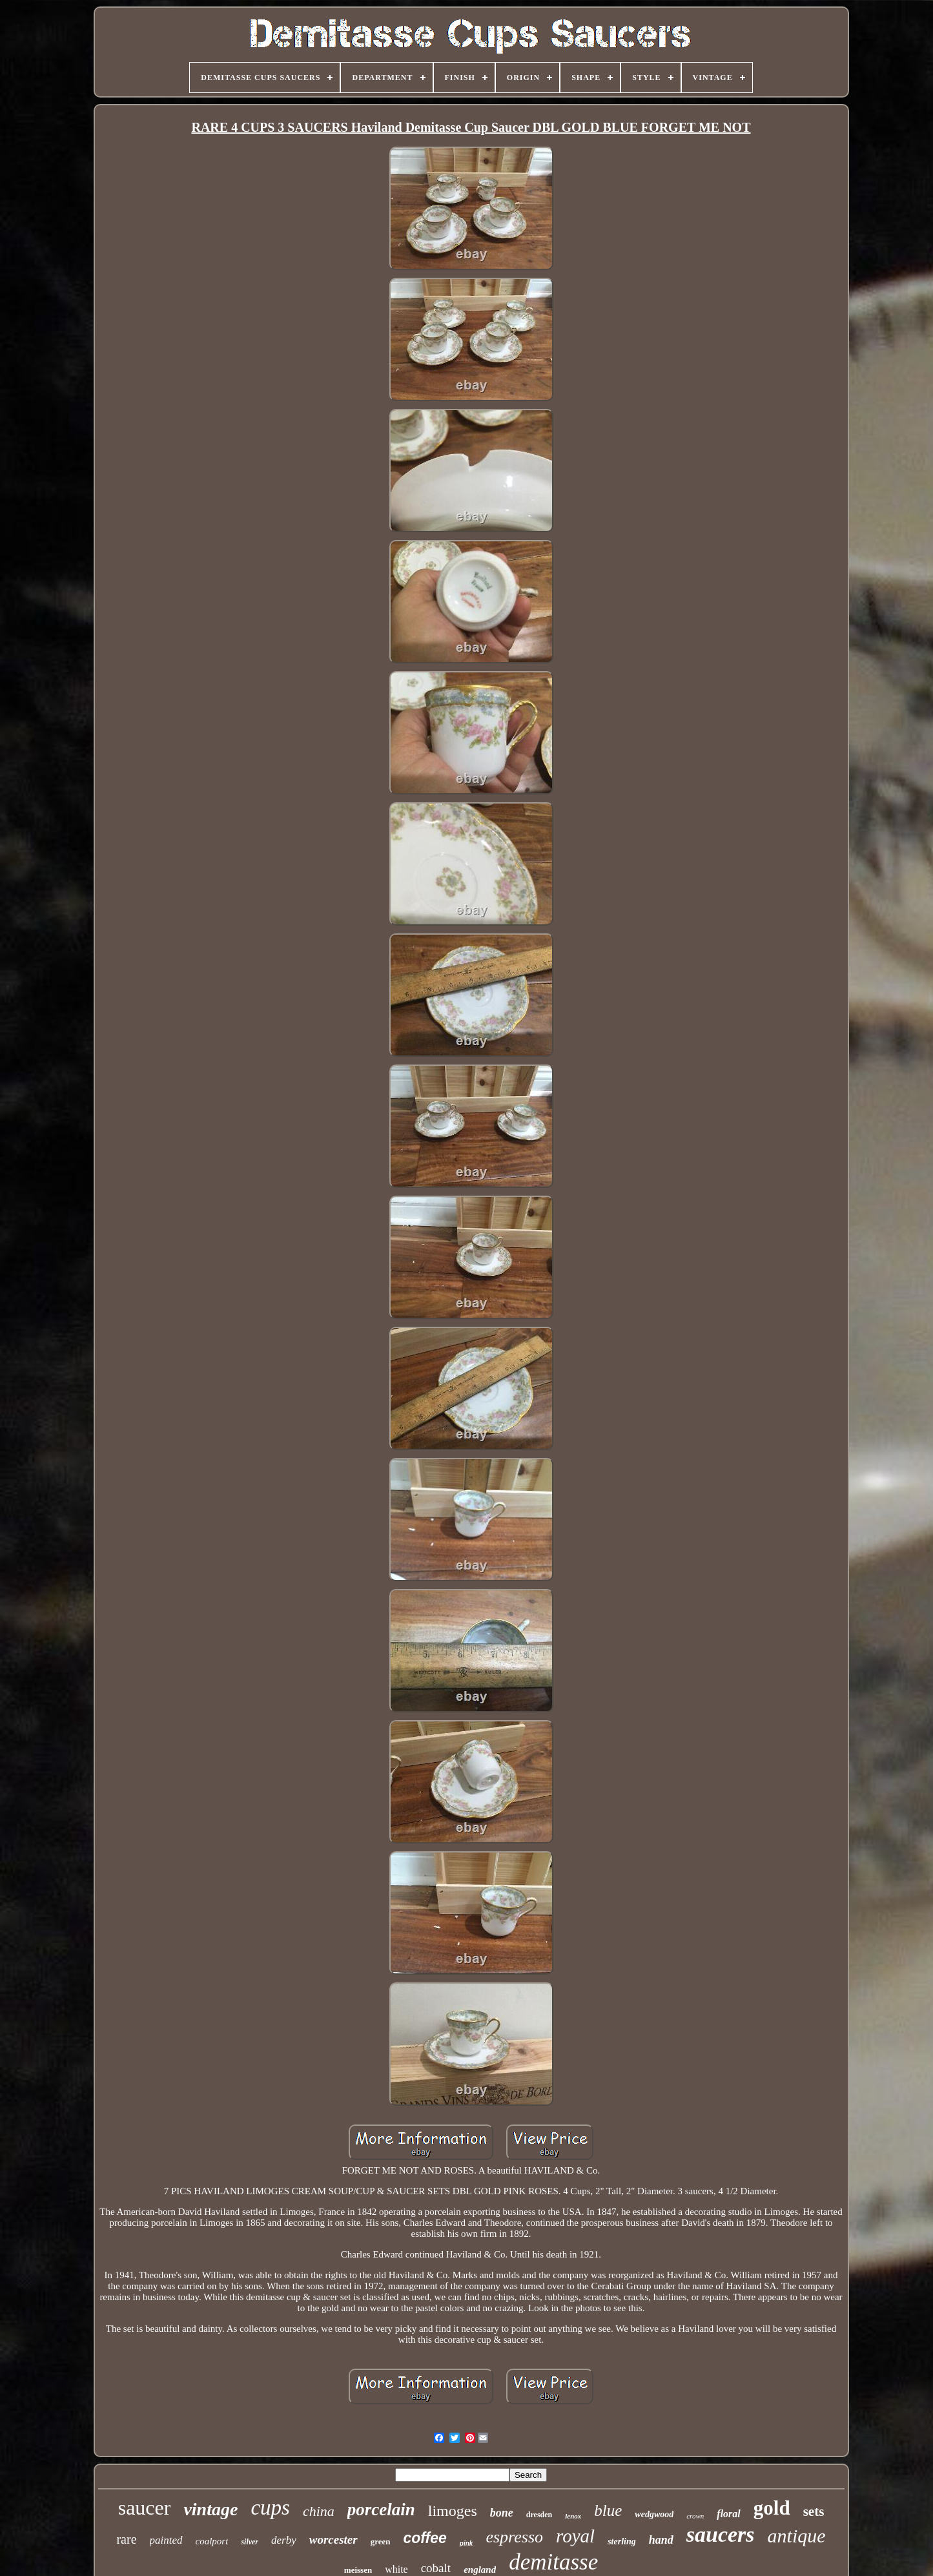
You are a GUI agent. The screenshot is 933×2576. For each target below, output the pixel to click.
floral (728, 2513)
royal (575, 2536)
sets (814, 2511)
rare (126, 2539)
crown (695, 2516)
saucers (720, 2534)
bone (501, 2512)
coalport (212, 2541)
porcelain (381, 2509)
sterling (622, 2541)
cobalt (436, 2568)
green (381, 2541)
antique (797, 2535)
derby (283, 2540)
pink (466, 2543)
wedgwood (654, 2514)
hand (661, 2539)
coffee (425, 2537)
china (318, 2511)
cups (270, 2507)
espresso (514, 2537)
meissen (358, 2570)
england (480, 2569)
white (396, 2569)
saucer (144, 2507)
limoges (452, 2510)
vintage (210, 2509)
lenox (573, 2516)
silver (249, 2541)
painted (166, 2540)
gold (772, 2508)
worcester (333, 2539)
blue (608, 2510)
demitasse (553, 2562)
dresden (539, 2514)
